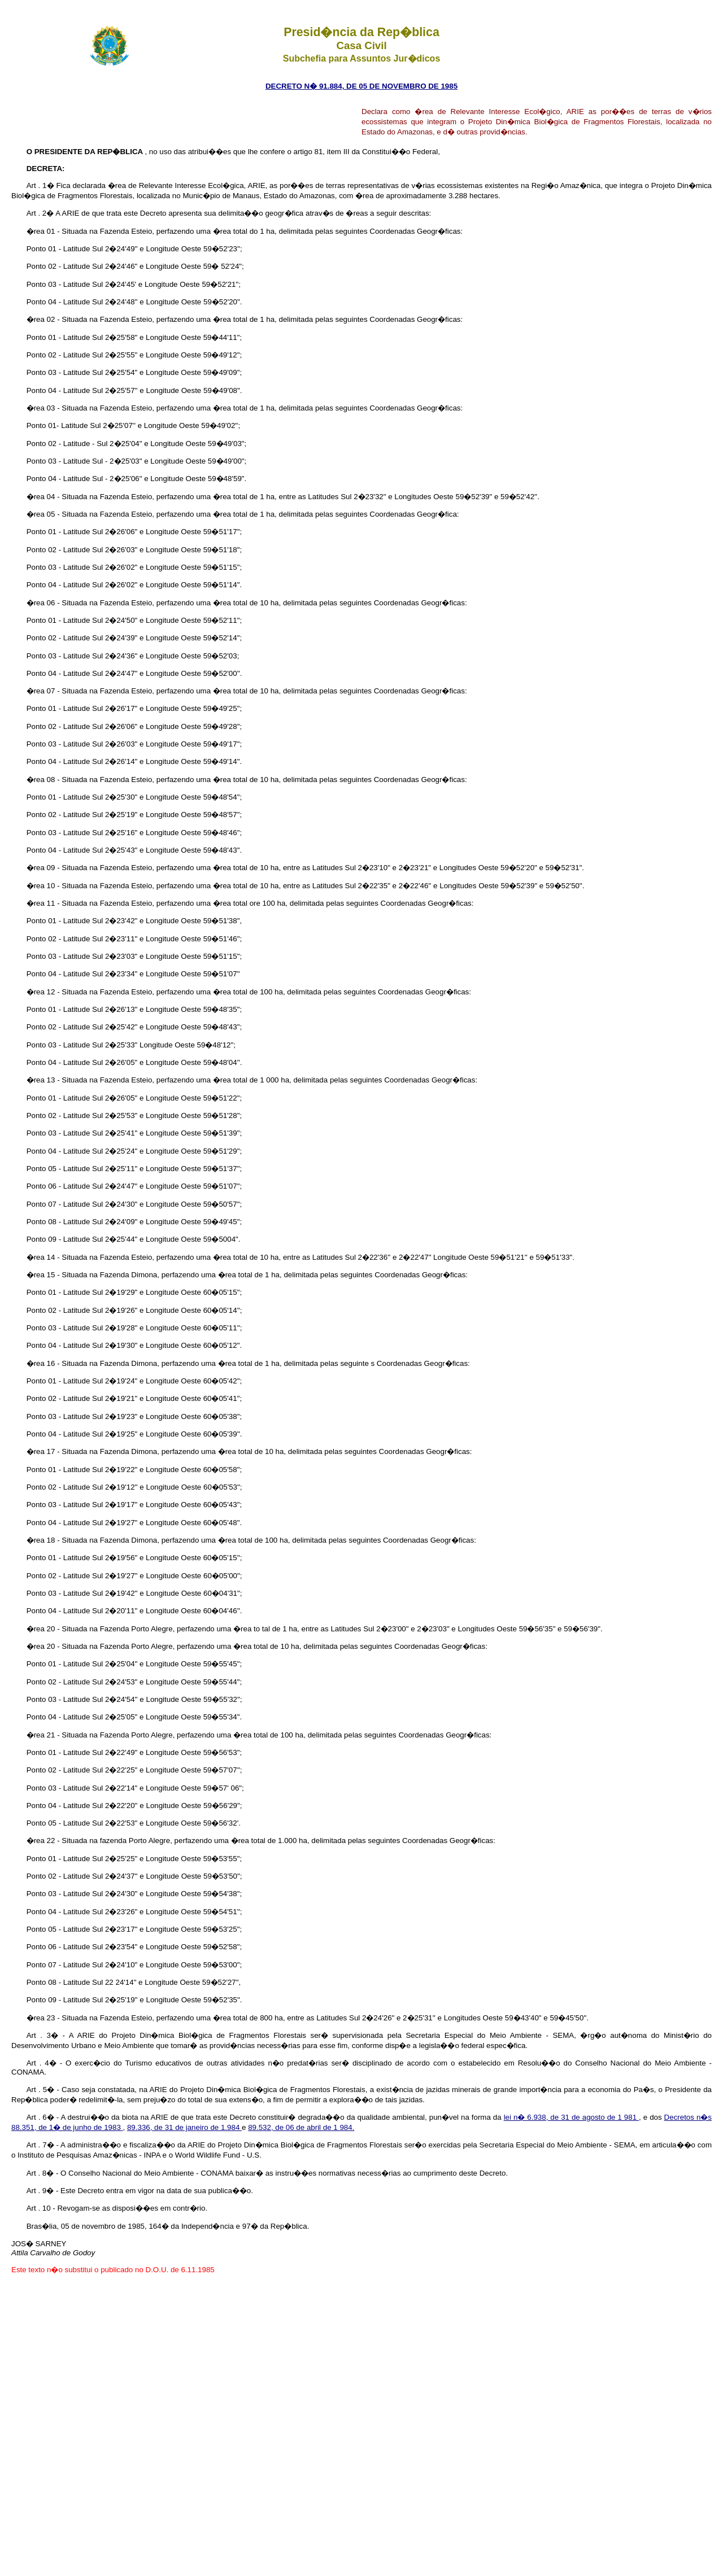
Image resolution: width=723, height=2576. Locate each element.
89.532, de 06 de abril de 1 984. (301, 2127)
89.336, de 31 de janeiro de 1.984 (184, 2127)
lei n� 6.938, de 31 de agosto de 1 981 (571, 2117)
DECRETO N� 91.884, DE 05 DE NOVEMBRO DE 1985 (361, 86)
